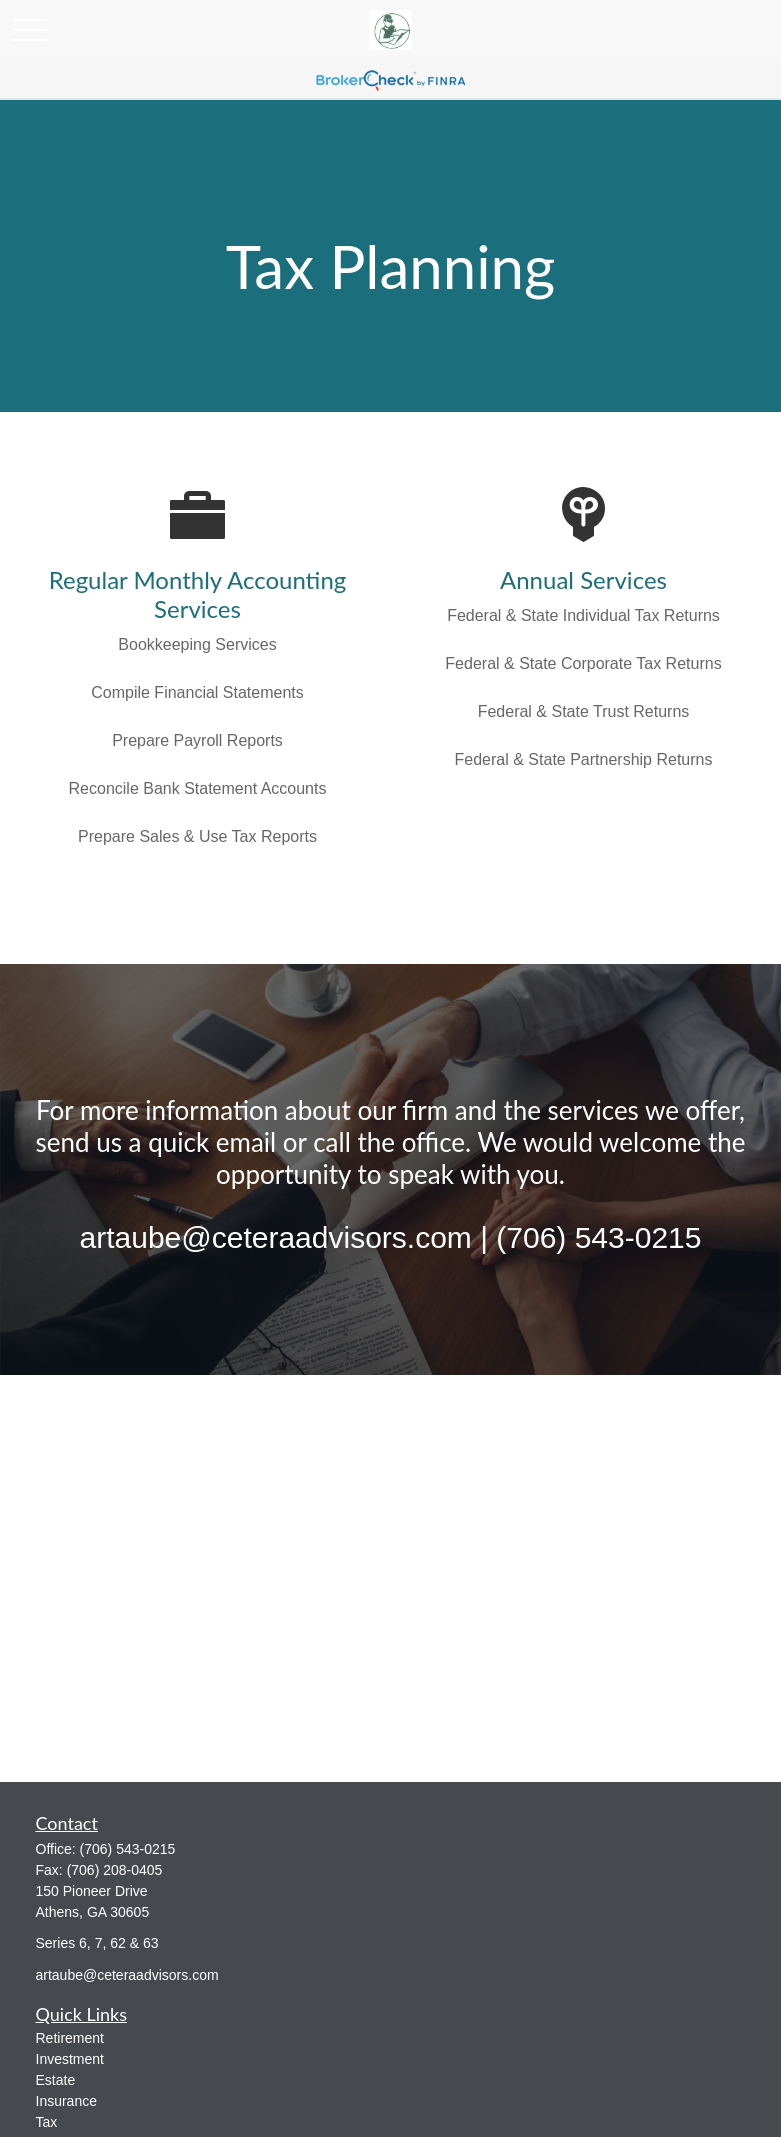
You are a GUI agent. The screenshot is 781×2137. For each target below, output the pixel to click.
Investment (70, 2059)
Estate (56, 2080)
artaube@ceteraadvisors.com (127, 1975)
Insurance (66, 2101)
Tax (47, 2122)
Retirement (70, 2038)
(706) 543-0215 (128, 1849)
